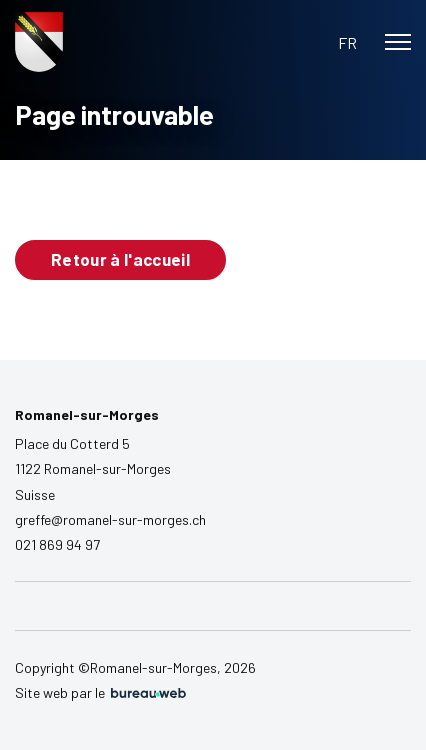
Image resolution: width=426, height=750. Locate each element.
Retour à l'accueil (120, 259)
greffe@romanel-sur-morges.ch (110, 519)
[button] (347, 42)
